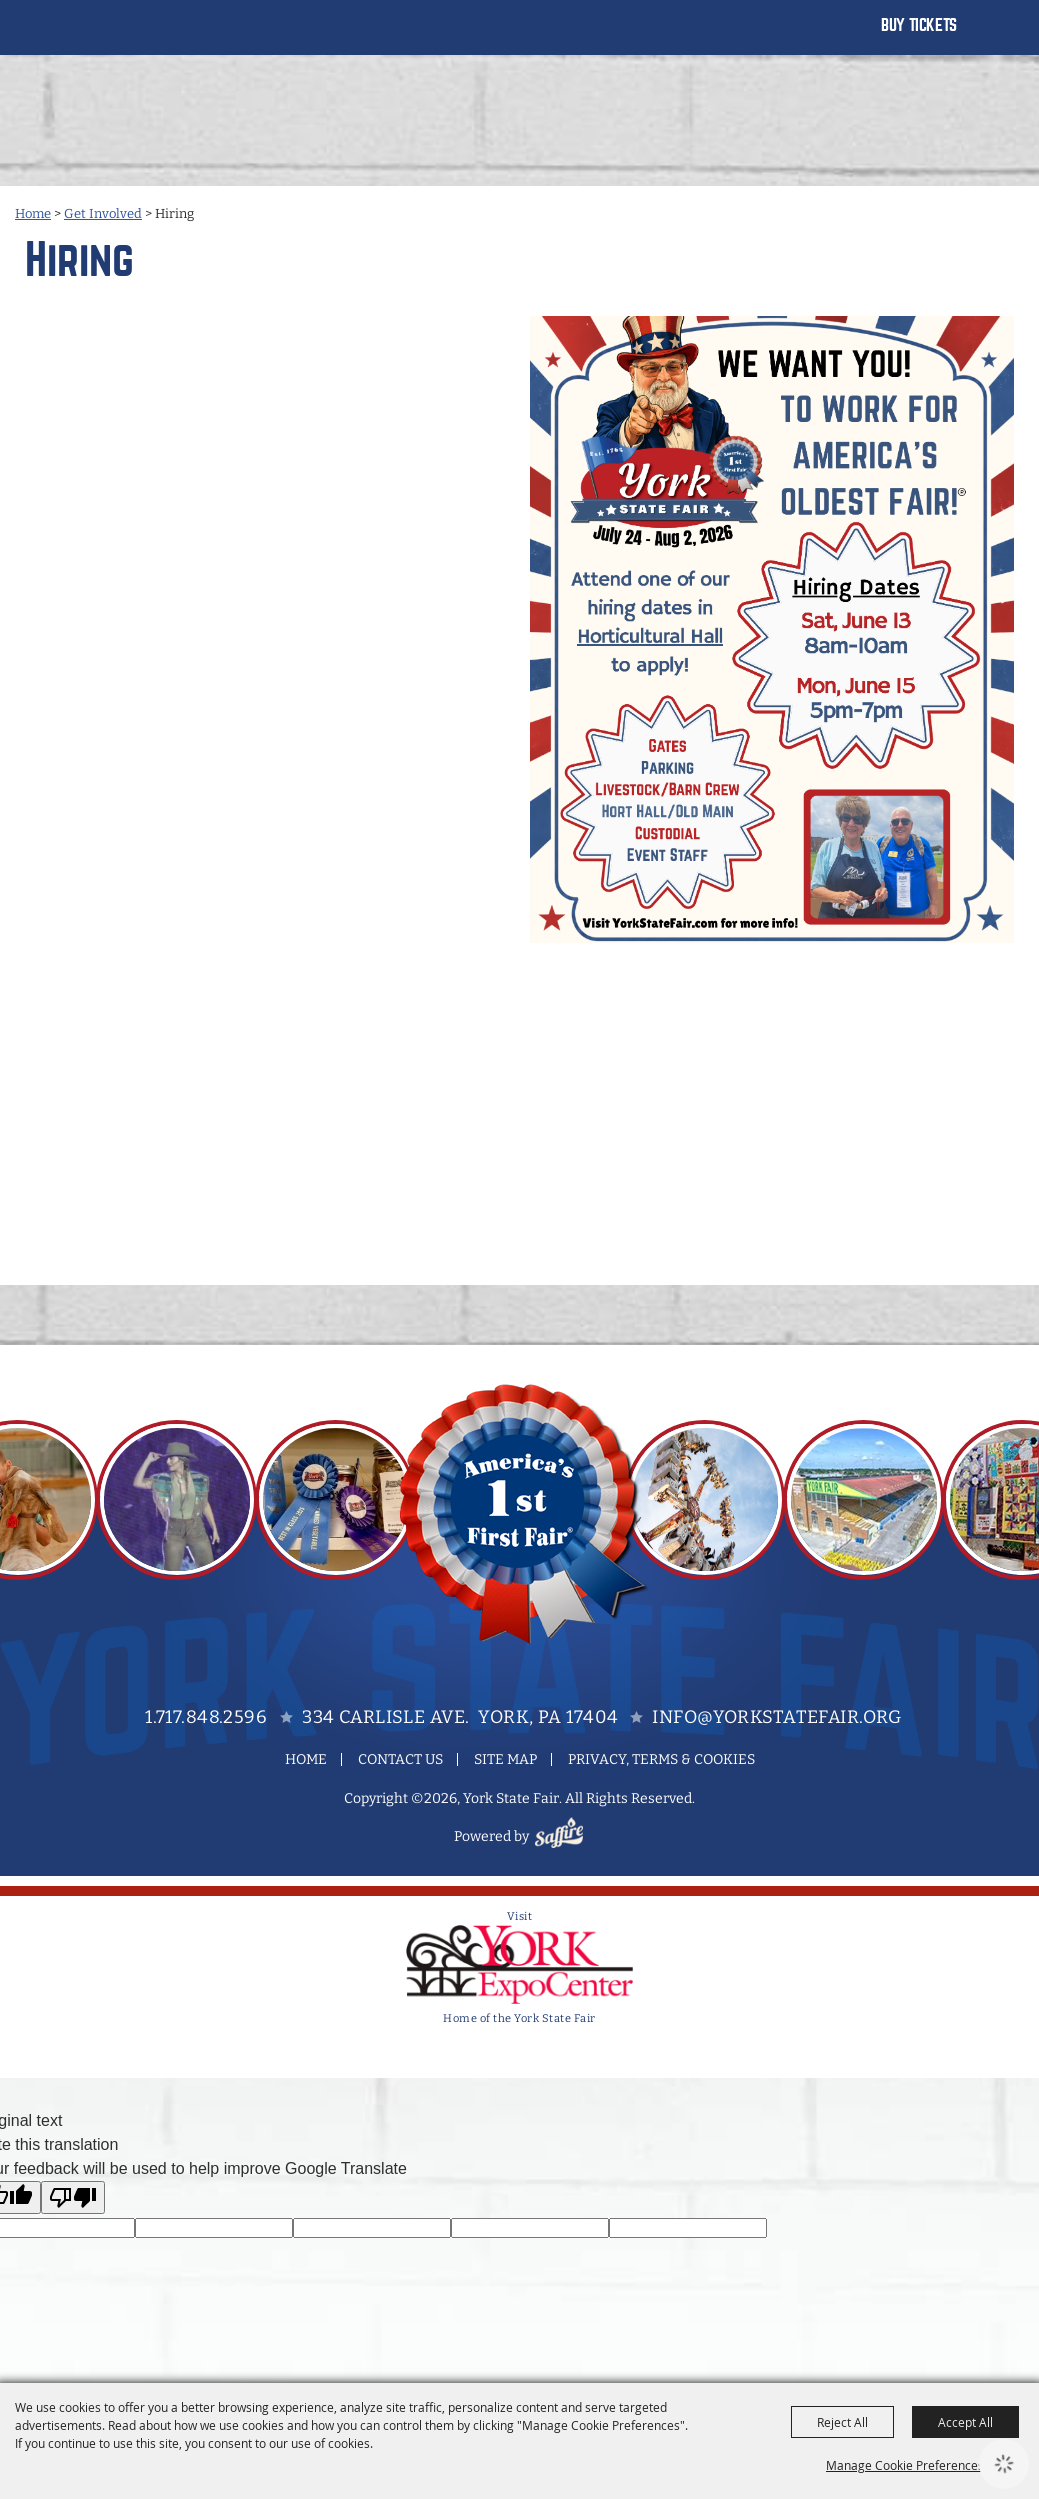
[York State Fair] (93, 38)
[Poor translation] (73, 2197)
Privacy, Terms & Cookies (661, 1759)
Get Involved (103, 213)
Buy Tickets (919, 25)
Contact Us (400, 1759)
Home (33, 213)
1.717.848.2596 (206, 1717)
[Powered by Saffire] (562, 1836)
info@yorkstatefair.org (776, 1717)
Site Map (505, 1759)
